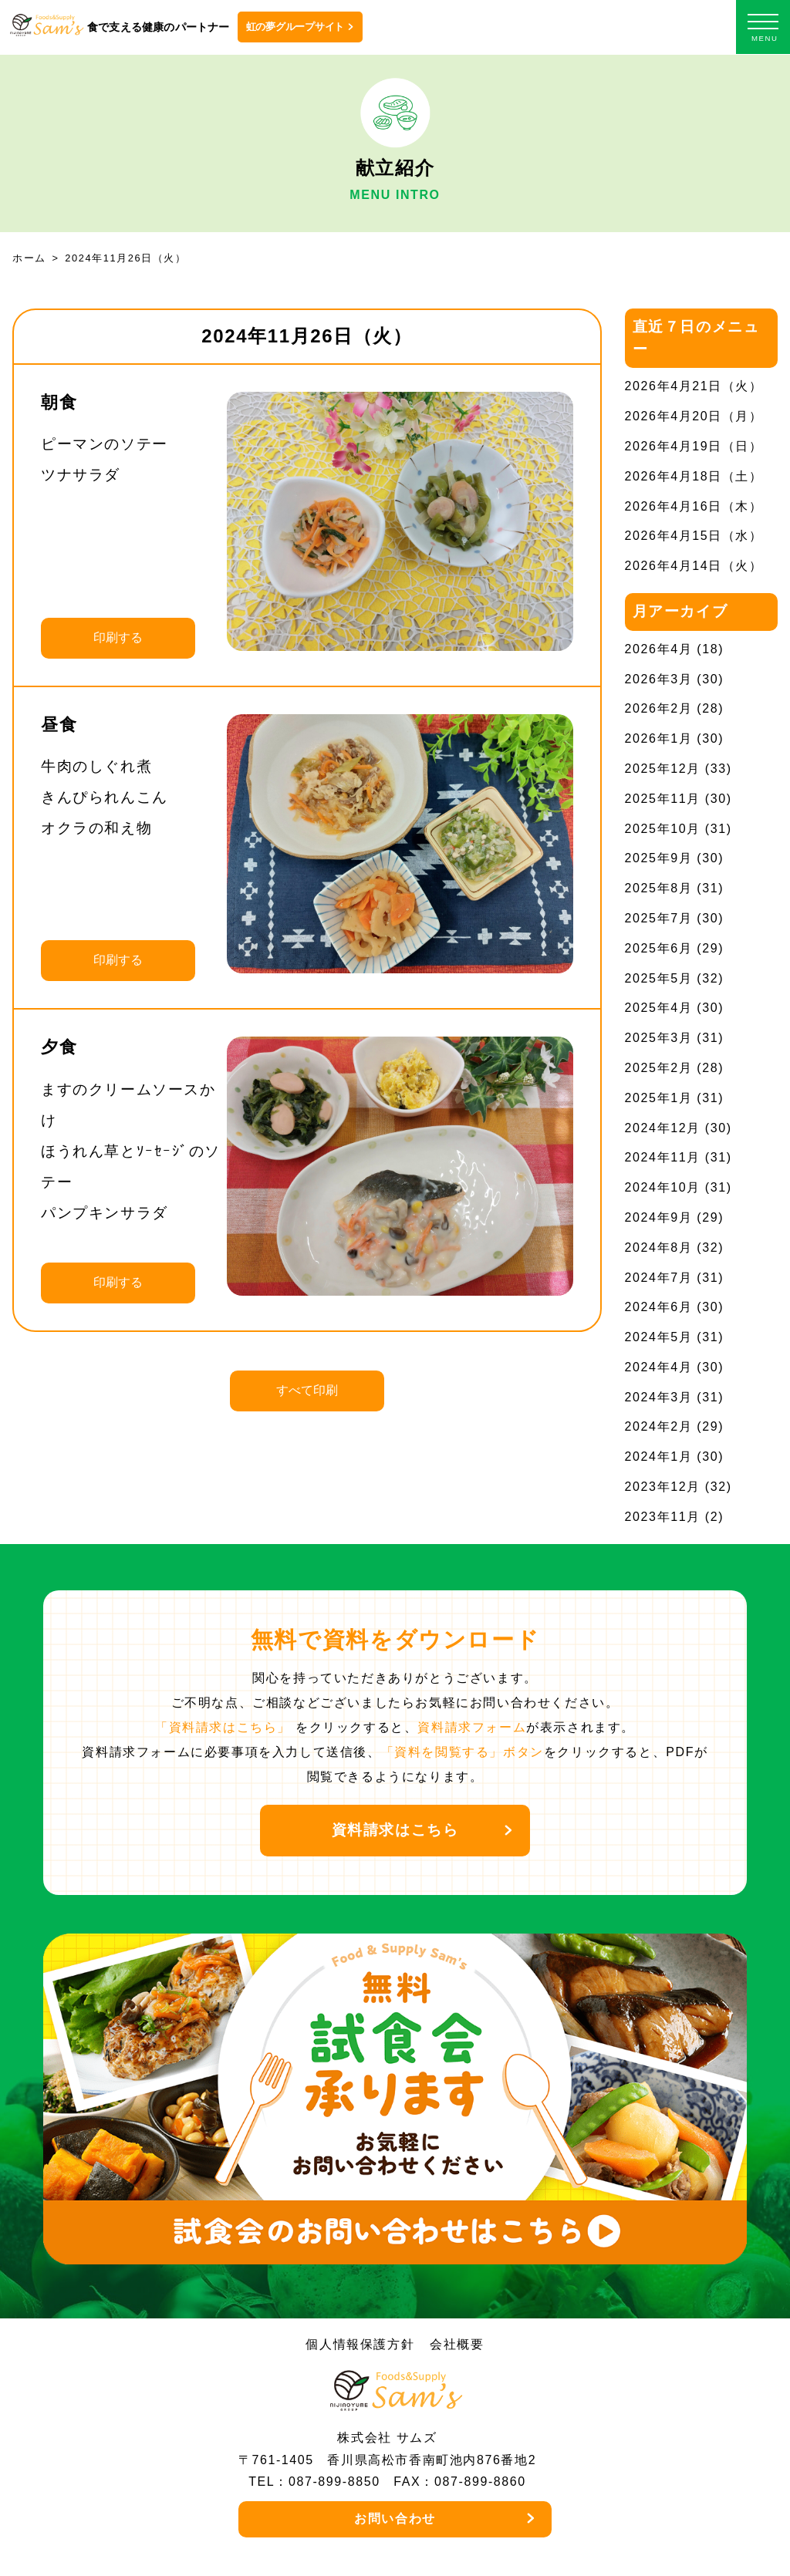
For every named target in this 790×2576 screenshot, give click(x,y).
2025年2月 (659, 1067)
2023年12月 (663, 1486)
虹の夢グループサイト (295, 26)
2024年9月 (659, 1217)
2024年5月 (659, 1337)
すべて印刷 (307, 1390)
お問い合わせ (395, 2518)
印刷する (118, 637)
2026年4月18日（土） (694, 476)
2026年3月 (659, 679)
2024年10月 (663, 1187)
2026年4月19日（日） (694, 446)
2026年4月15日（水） (694, 535)
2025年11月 (663, 798)
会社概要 (457, 2344)
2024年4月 (659, 1367)
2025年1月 (659, 1097)
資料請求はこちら (395, 1830)
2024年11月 (663, 1157)
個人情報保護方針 (360, 2344)
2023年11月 (663, 1516)
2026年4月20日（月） (694, 416)
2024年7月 (659, 1277)
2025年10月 (663, 828)
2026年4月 (659, 649)
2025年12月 (663, 768)
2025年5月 (659, 978)
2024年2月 (659, 1426)
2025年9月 (659, 858)
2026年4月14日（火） (694, 565)
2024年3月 (659, 1397)
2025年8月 (659, 888)
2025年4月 (659, 1007)
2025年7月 (659, 918)
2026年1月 (659, 738)
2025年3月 (659, 1037)
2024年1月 (659, 1456)
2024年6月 (659, 1306)
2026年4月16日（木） (694, 506)
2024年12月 (663, 1128)
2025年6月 (659, 948)
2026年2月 (659, 708)
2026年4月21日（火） (694, 386)
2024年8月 (659, 1247)
